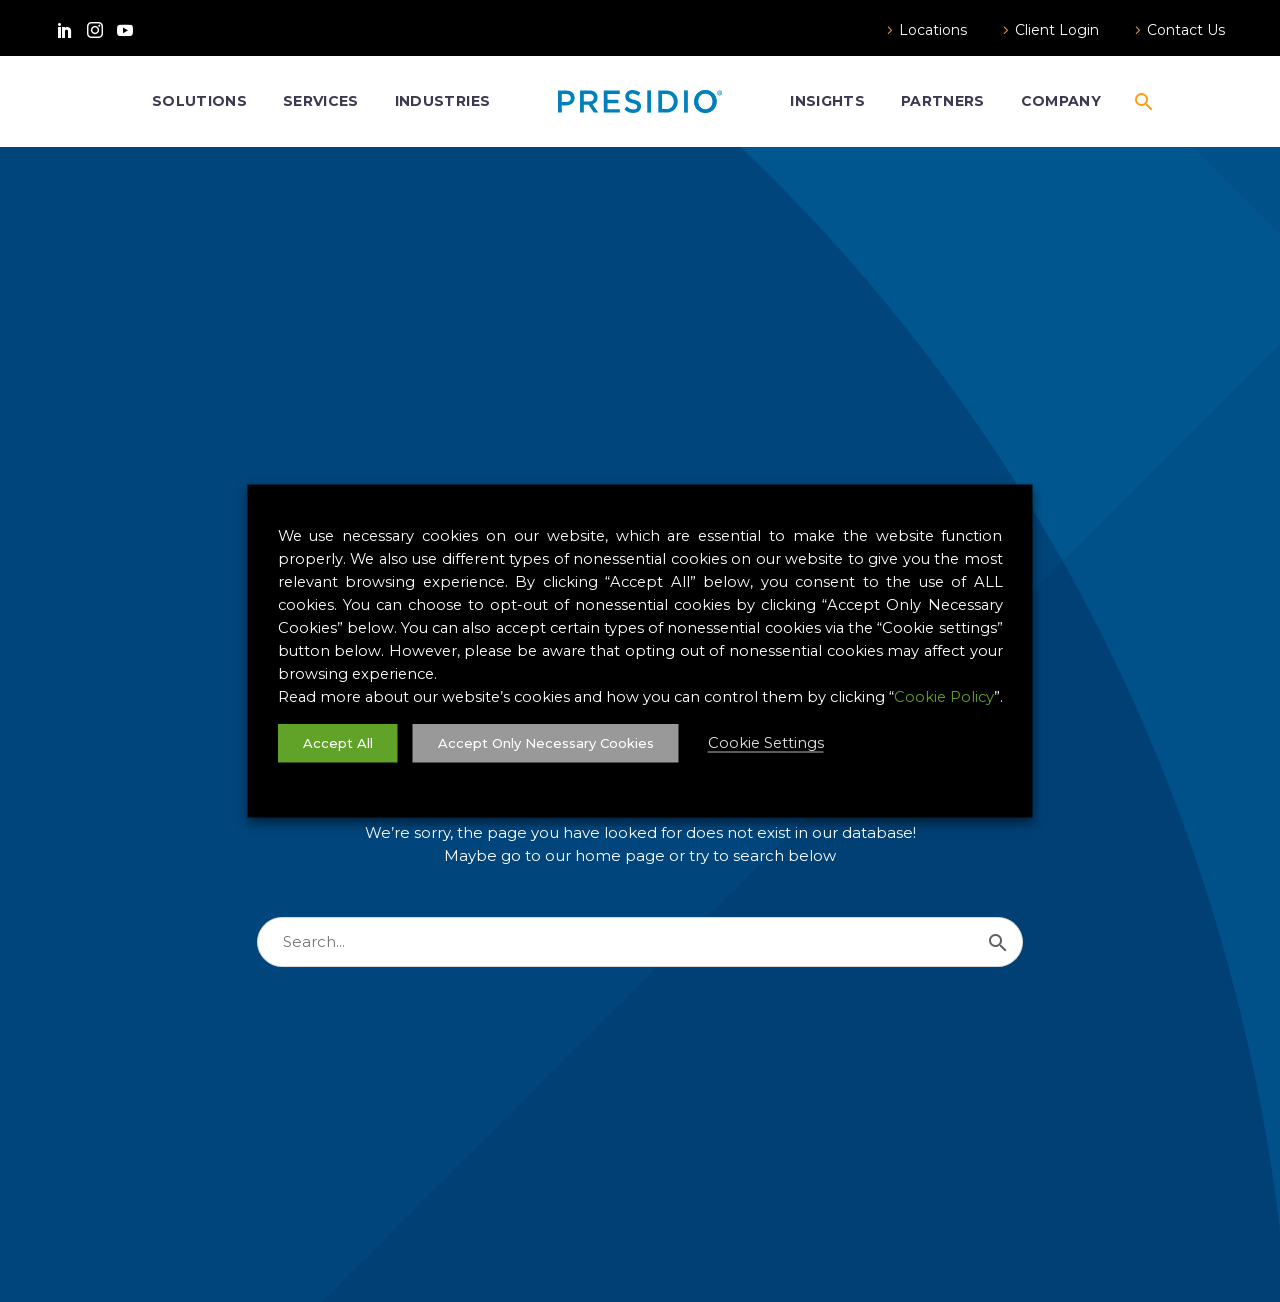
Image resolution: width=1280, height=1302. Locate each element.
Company (1061, 101)
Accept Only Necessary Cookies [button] (546, 743)
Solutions (199, 101)
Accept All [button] (338, 743)
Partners (943, 101)
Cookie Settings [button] (766, 743)
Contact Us (1186, 30)
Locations (933, 30)
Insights (827, 101)
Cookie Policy (944, 697)
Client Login (1057, 30)
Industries (442, 101)
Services (321, 101)
